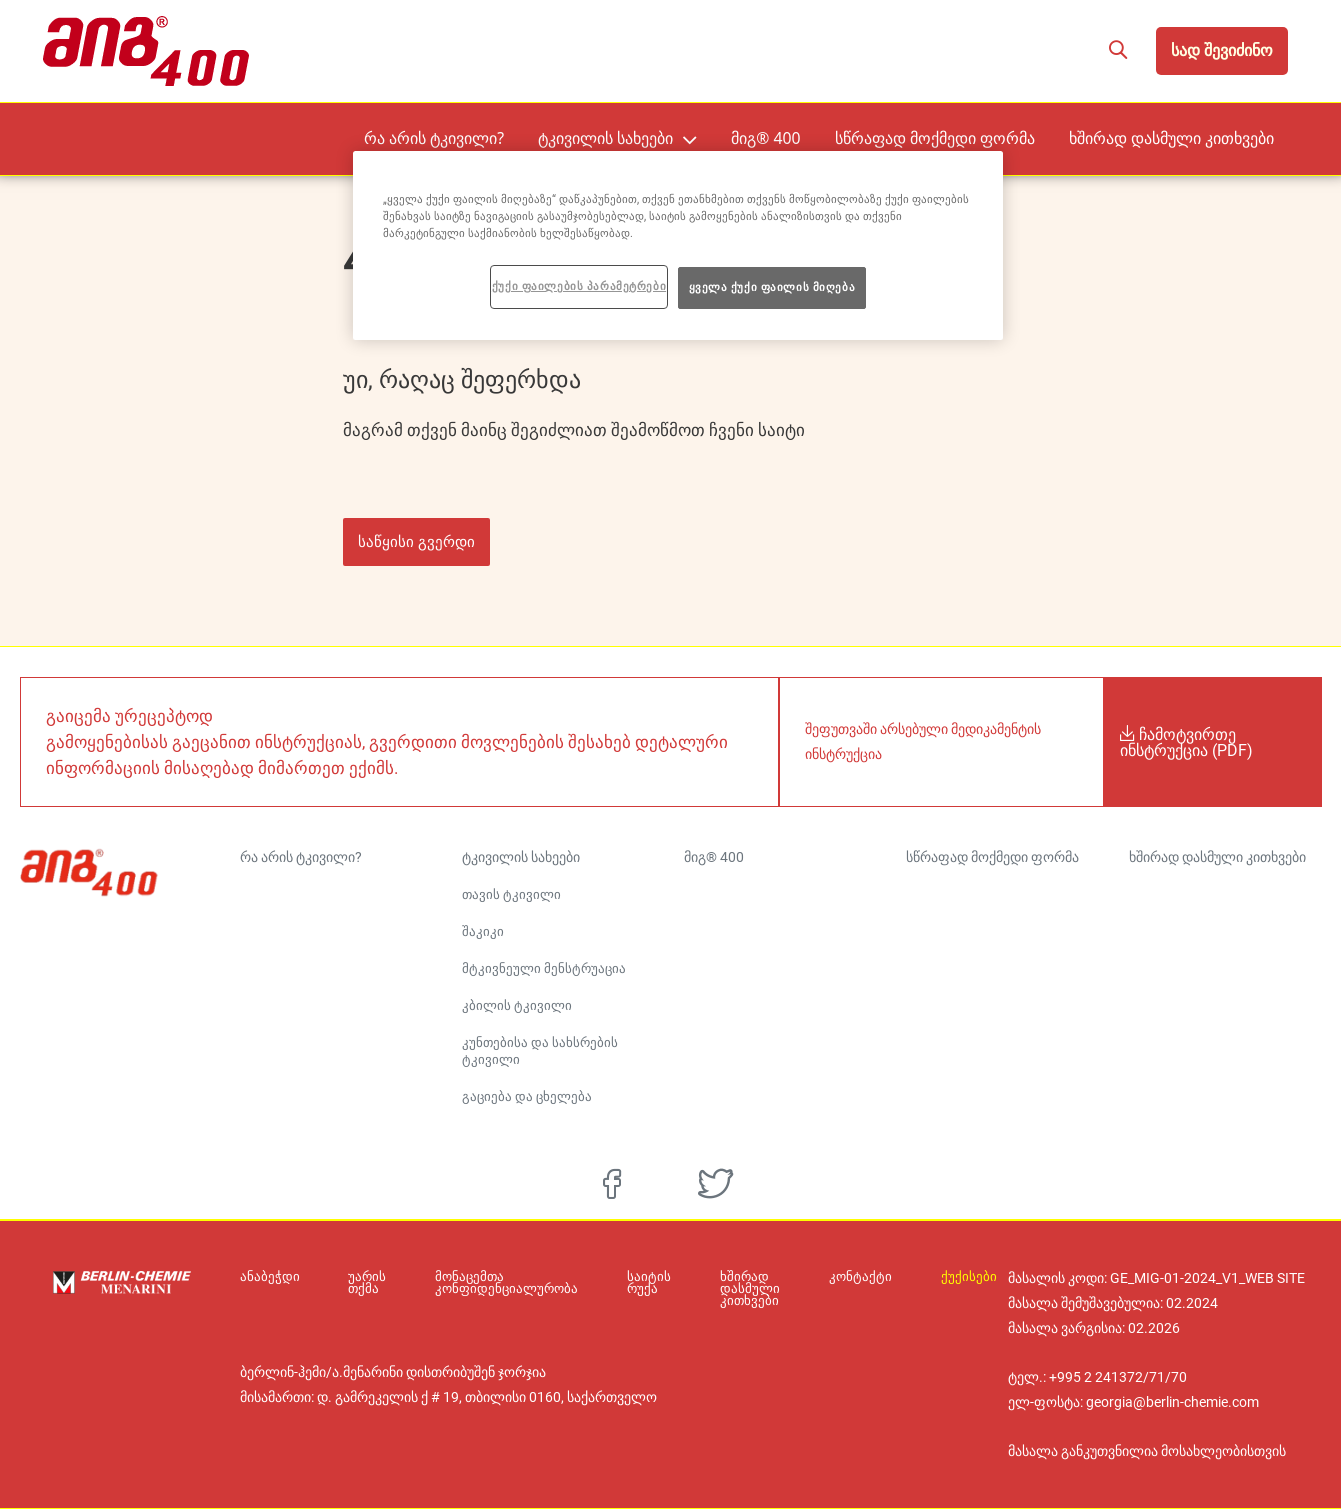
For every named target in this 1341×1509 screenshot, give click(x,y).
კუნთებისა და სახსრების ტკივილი (540, 1051)
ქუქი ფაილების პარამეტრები (579, 286)
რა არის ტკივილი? (520, 137)
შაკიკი (483, 931)
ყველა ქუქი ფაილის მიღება (772, 287)
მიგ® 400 (822, 137)
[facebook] (612, 1184)
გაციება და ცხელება (527, 1096)
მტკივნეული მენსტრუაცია (544, 968)
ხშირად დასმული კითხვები (1185, 137)
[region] (678, 245)
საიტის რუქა (627, 1283)
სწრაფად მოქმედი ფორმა (974, 137)
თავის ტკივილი (511, 894)
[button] (1117, 51)
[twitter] (715, 1184)
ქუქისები (964, 1277)
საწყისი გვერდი (416, 541)
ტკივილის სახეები (674, 137)
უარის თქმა (359, 1283)
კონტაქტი (864, 1277)
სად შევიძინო (1222, 50)
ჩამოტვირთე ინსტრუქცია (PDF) (1186, 742)
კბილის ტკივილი (517, 1005)
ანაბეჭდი (270, 1277)
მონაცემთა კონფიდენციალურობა (493, 1283)
